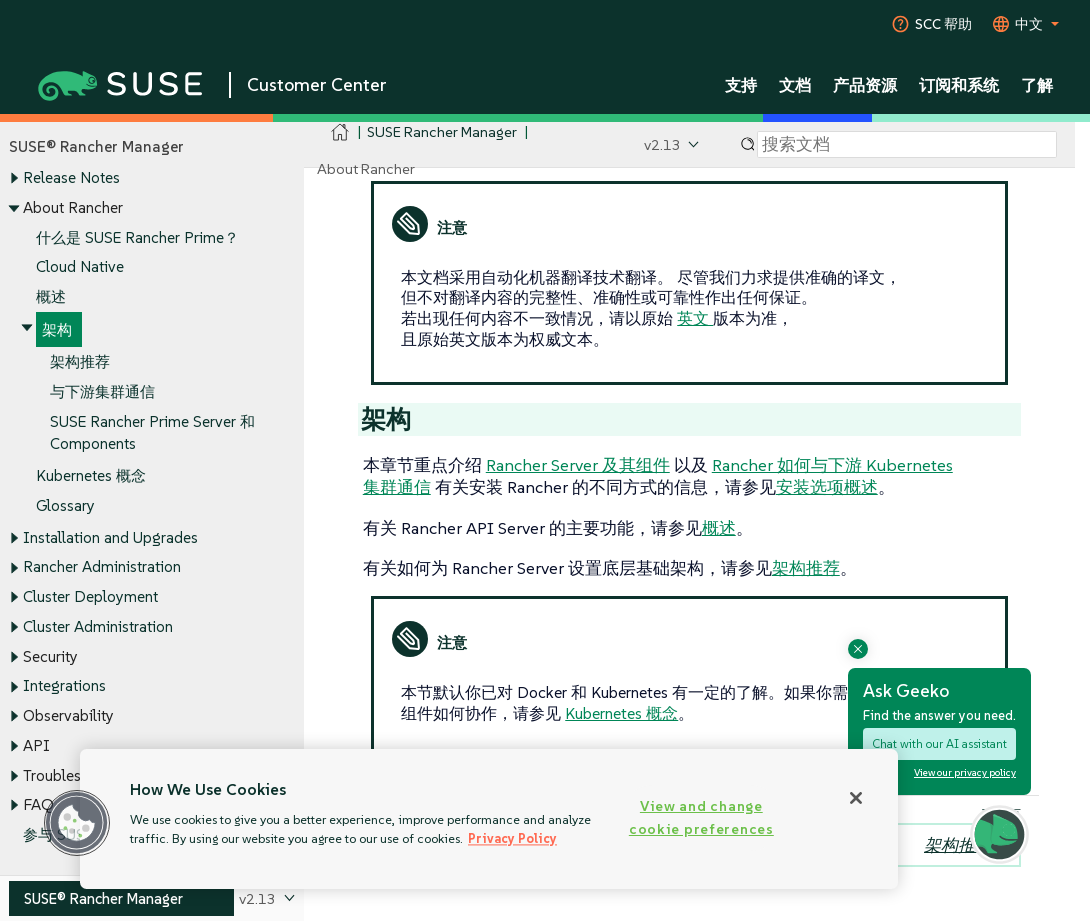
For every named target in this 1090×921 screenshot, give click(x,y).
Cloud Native (80, 267)
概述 (51, 296)
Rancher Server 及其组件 (578, 465)
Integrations (64, 686)
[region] (489, 819)
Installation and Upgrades (110, 537)
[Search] (907, 145)
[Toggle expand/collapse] (14, 179)
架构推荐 (80, 362)
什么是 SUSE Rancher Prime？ (137, 237)
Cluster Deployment (90, 596)
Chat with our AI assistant (939, 743)
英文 (695, 318)
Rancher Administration (102, 567)
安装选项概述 (827, 487)
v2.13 (662, 144)
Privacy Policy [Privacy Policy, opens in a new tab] (512, 838)
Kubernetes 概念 (91, 475)
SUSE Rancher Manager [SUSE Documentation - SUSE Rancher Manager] (442, 131)
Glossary (65, 505)
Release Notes (71, 178)
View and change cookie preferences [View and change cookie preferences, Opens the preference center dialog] (701, 817)
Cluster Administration (98, 626)
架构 (57, 329)
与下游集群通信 (102, 392)
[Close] (856, 798)
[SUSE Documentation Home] (340, 132)
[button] (77, 823)
